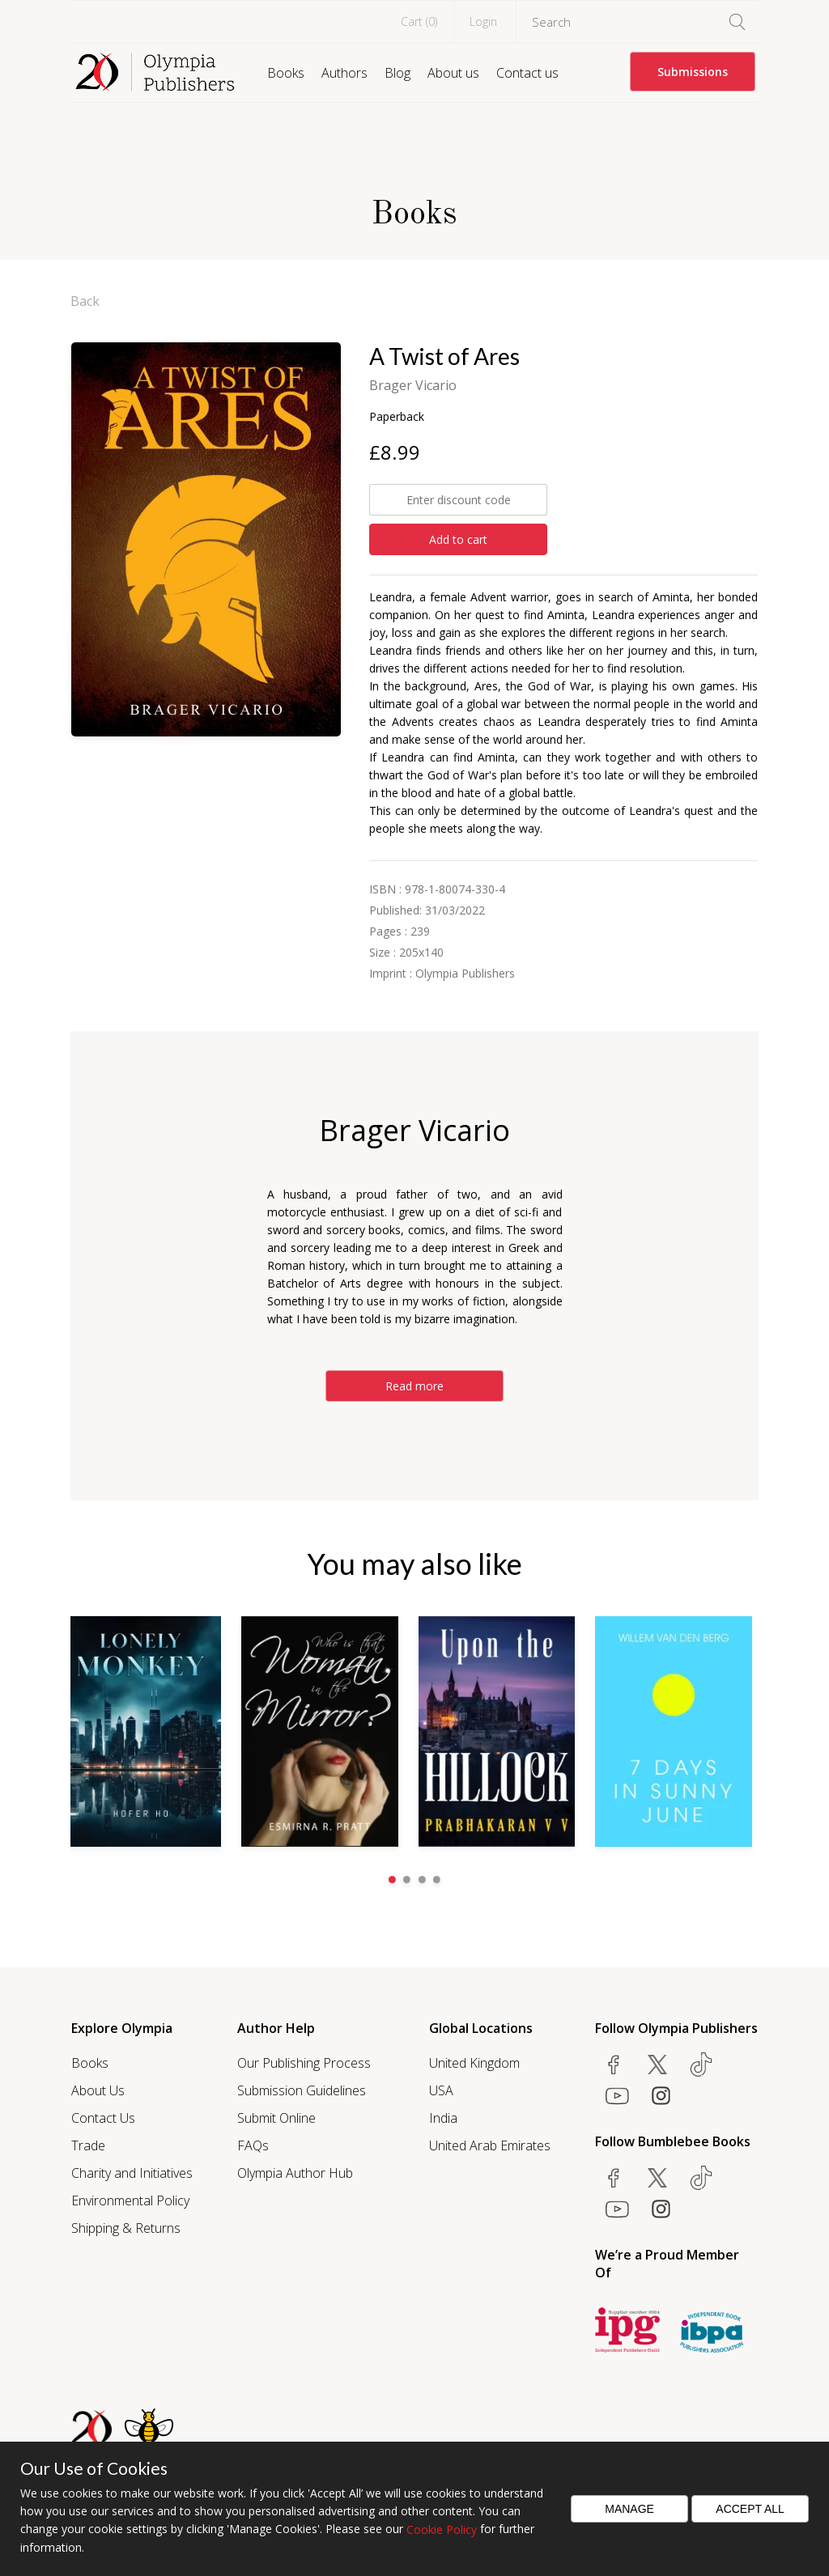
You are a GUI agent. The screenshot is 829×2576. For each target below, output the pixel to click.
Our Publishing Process (304, 2062)
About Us (98, 2090)
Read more (414, 1386)
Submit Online (276, 2117)
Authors (344, 73)
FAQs (253, 2145)
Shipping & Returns (126, 2227)
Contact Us (103, 2117)
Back (85, 301)
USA (441, 2090)
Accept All (750, 2508)
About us (453, 73)
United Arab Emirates (490, 2145)
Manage (629, 2508)
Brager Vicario (413, 385)
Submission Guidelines (301, 2090)
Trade (88, 2145)
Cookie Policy (441, 2529)
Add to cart (458, 539)
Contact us (527, 73)
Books (285, 73)
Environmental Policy (130, 2200)
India (443, 2117)
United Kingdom (474, 2062)
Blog (397, 73)
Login (483, 21)
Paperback (396, 416)
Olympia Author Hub (295, 2172)
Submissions (692, 71)
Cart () (419, 21)
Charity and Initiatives (132, 2172)
